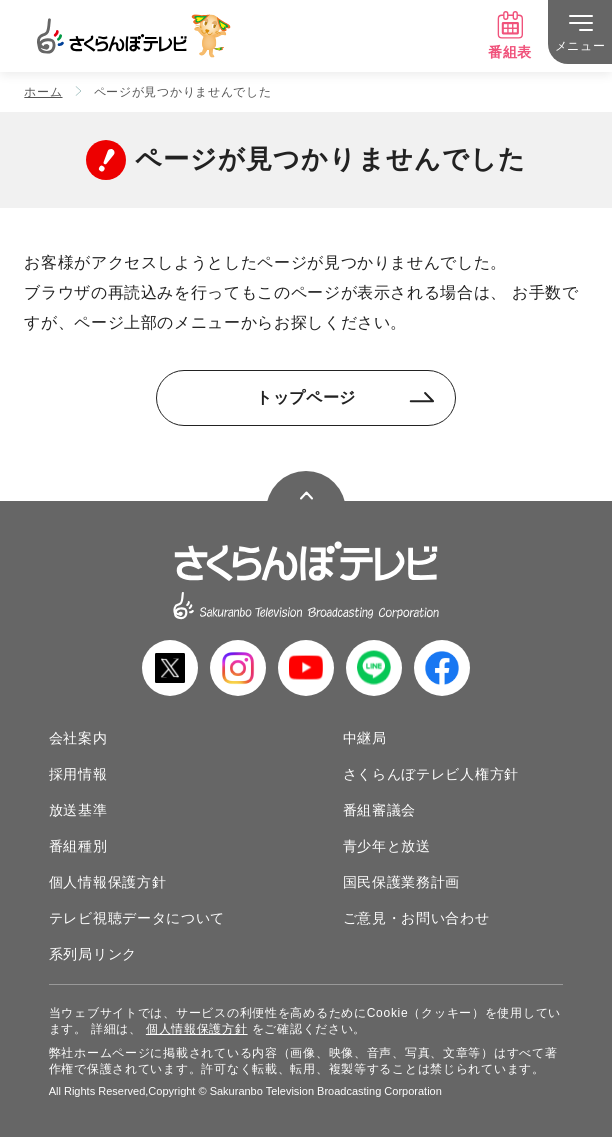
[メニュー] (580, 32)
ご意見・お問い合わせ (416, 918)
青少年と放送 (387, 846)
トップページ (345, 397)
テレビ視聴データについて (137, 918)
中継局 (365, 738)
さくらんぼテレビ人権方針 (431, 774)
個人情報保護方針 (108, 882)
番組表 (510, 35)
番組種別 (78, 846)
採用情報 (78, 774)
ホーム (43, 92)
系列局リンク (93, 954)
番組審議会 (380, 810)
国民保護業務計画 (402, 882)
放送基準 (78, 810)
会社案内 (78, 738)
